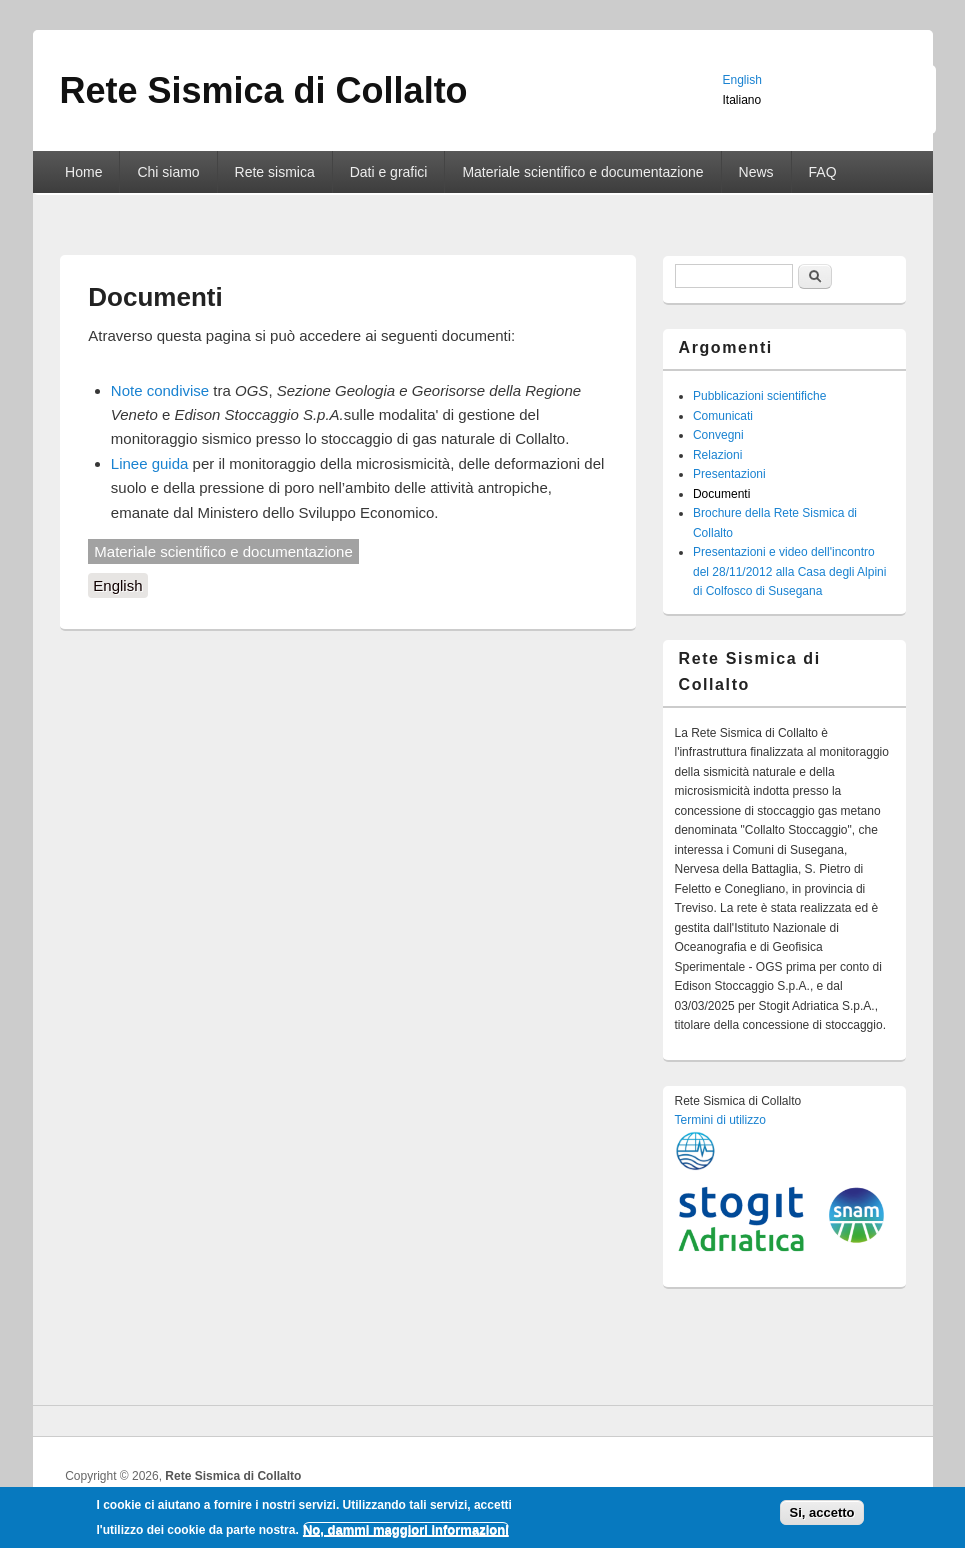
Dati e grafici (389, 172)
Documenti (721, 494)
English (117, 585)
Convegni (718, 435)
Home (83, 172)
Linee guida (150, 463)
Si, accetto (821, 1518)
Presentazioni (729, 474)
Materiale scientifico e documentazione (582, 172)
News (756, 172)
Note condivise (160, 390)
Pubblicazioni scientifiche (759, 396)
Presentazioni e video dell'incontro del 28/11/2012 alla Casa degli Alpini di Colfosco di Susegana (789, 571)
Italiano (742, 100)
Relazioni (717, 455)
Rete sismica (275, 172)
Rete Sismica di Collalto (233, 1476)
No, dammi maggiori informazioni (406, 1534)
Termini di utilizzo (720, 1120)
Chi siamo (168, 172)
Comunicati (723, 416)
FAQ (823, 172)
